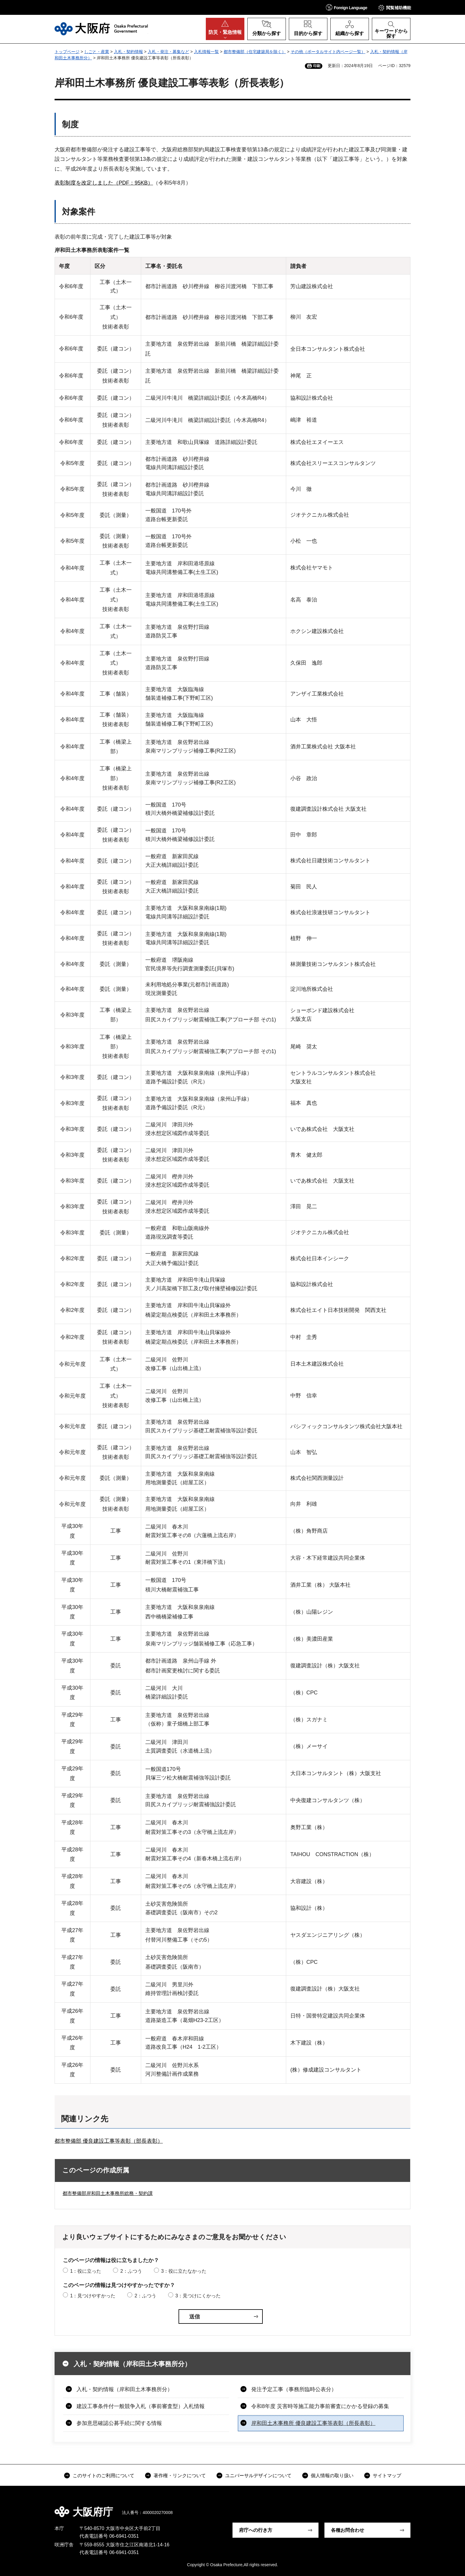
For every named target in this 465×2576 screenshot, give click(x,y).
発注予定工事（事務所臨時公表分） (294, 2389)
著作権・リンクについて (180, 2475)
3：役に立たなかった (183, 2271)
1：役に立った (85, 2271)
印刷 (316, 66)
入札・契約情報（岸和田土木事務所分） (132, 2364)
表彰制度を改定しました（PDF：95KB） (104, 183)
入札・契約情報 (128, 51)
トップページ (67, 51)
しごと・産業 (96, 51)
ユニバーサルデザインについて (258, 2475)
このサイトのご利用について (103, 2475)
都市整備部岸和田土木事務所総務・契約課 (108, 2193)
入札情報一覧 (206, 51)
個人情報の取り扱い (332, 2475)
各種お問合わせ (347, 2530)
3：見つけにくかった (198, 2295)
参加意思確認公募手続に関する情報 (119, 2423)
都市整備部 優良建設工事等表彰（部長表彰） (109, 2141)
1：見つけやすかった (92, 2295)
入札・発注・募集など (168, 51)
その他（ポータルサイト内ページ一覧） (328, 51)
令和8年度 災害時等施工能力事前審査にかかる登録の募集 (320, 2406)
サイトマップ (387, 2475)
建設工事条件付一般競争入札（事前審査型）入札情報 (141, 2406)
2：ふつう (131, 2271)
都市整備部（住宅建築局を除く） (255, 51)
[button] (346, 7)
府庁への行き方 (255, 2530)
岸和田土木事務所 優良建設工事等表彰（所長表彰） (313, 2423)
